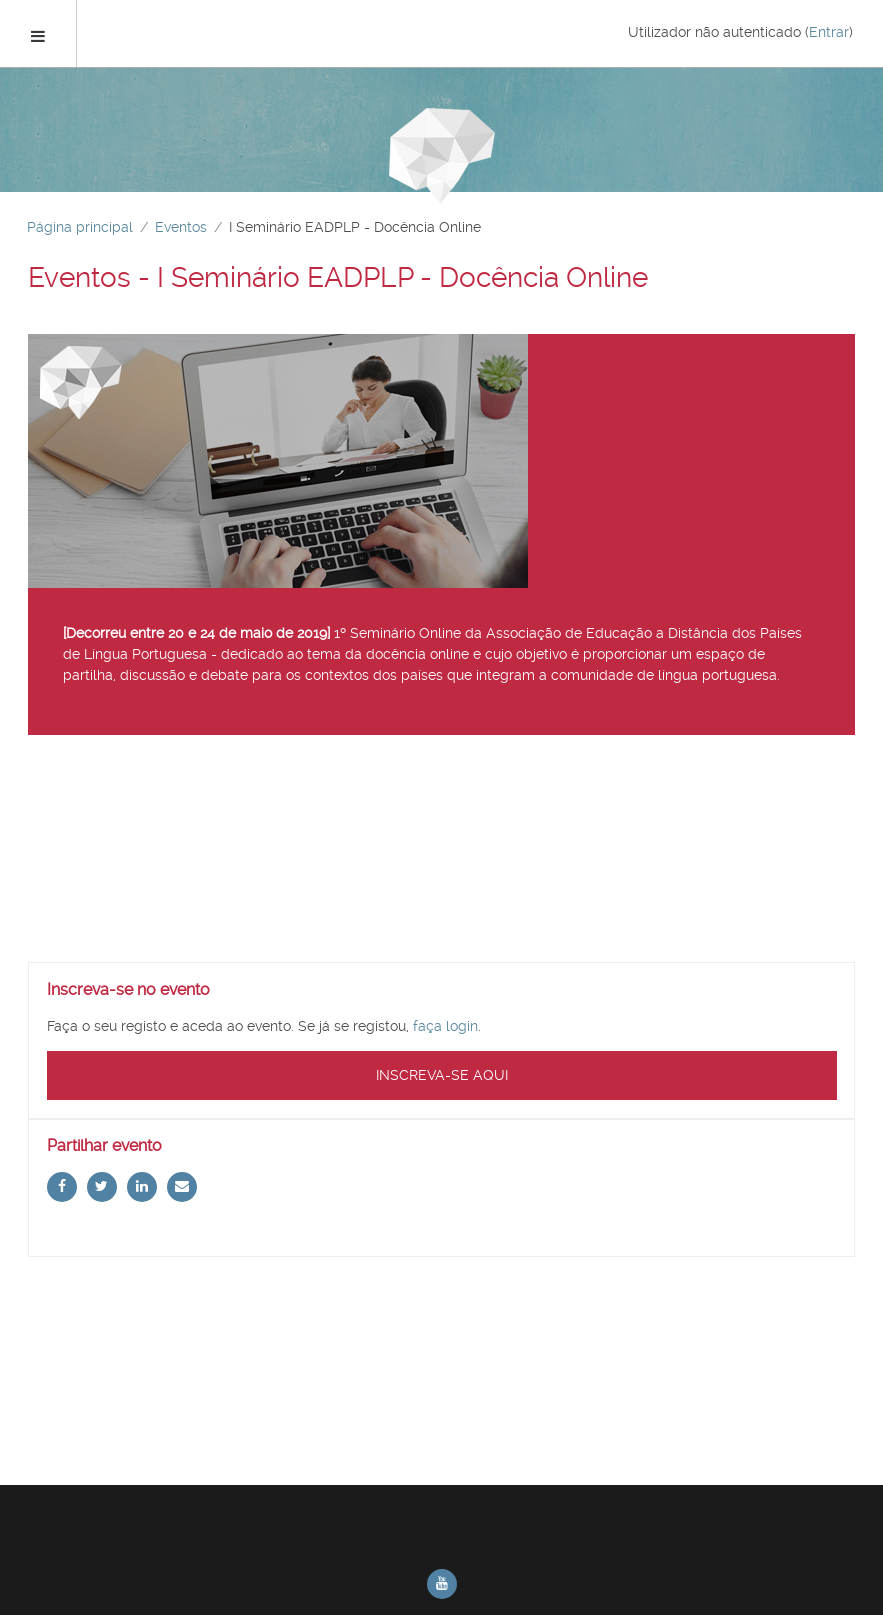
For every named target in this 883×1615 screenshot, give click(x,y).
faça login (445, 1026)
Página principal (80, 227)
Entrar (829, 32)
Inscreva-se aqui (442, 1075)
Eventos (181, 227)
